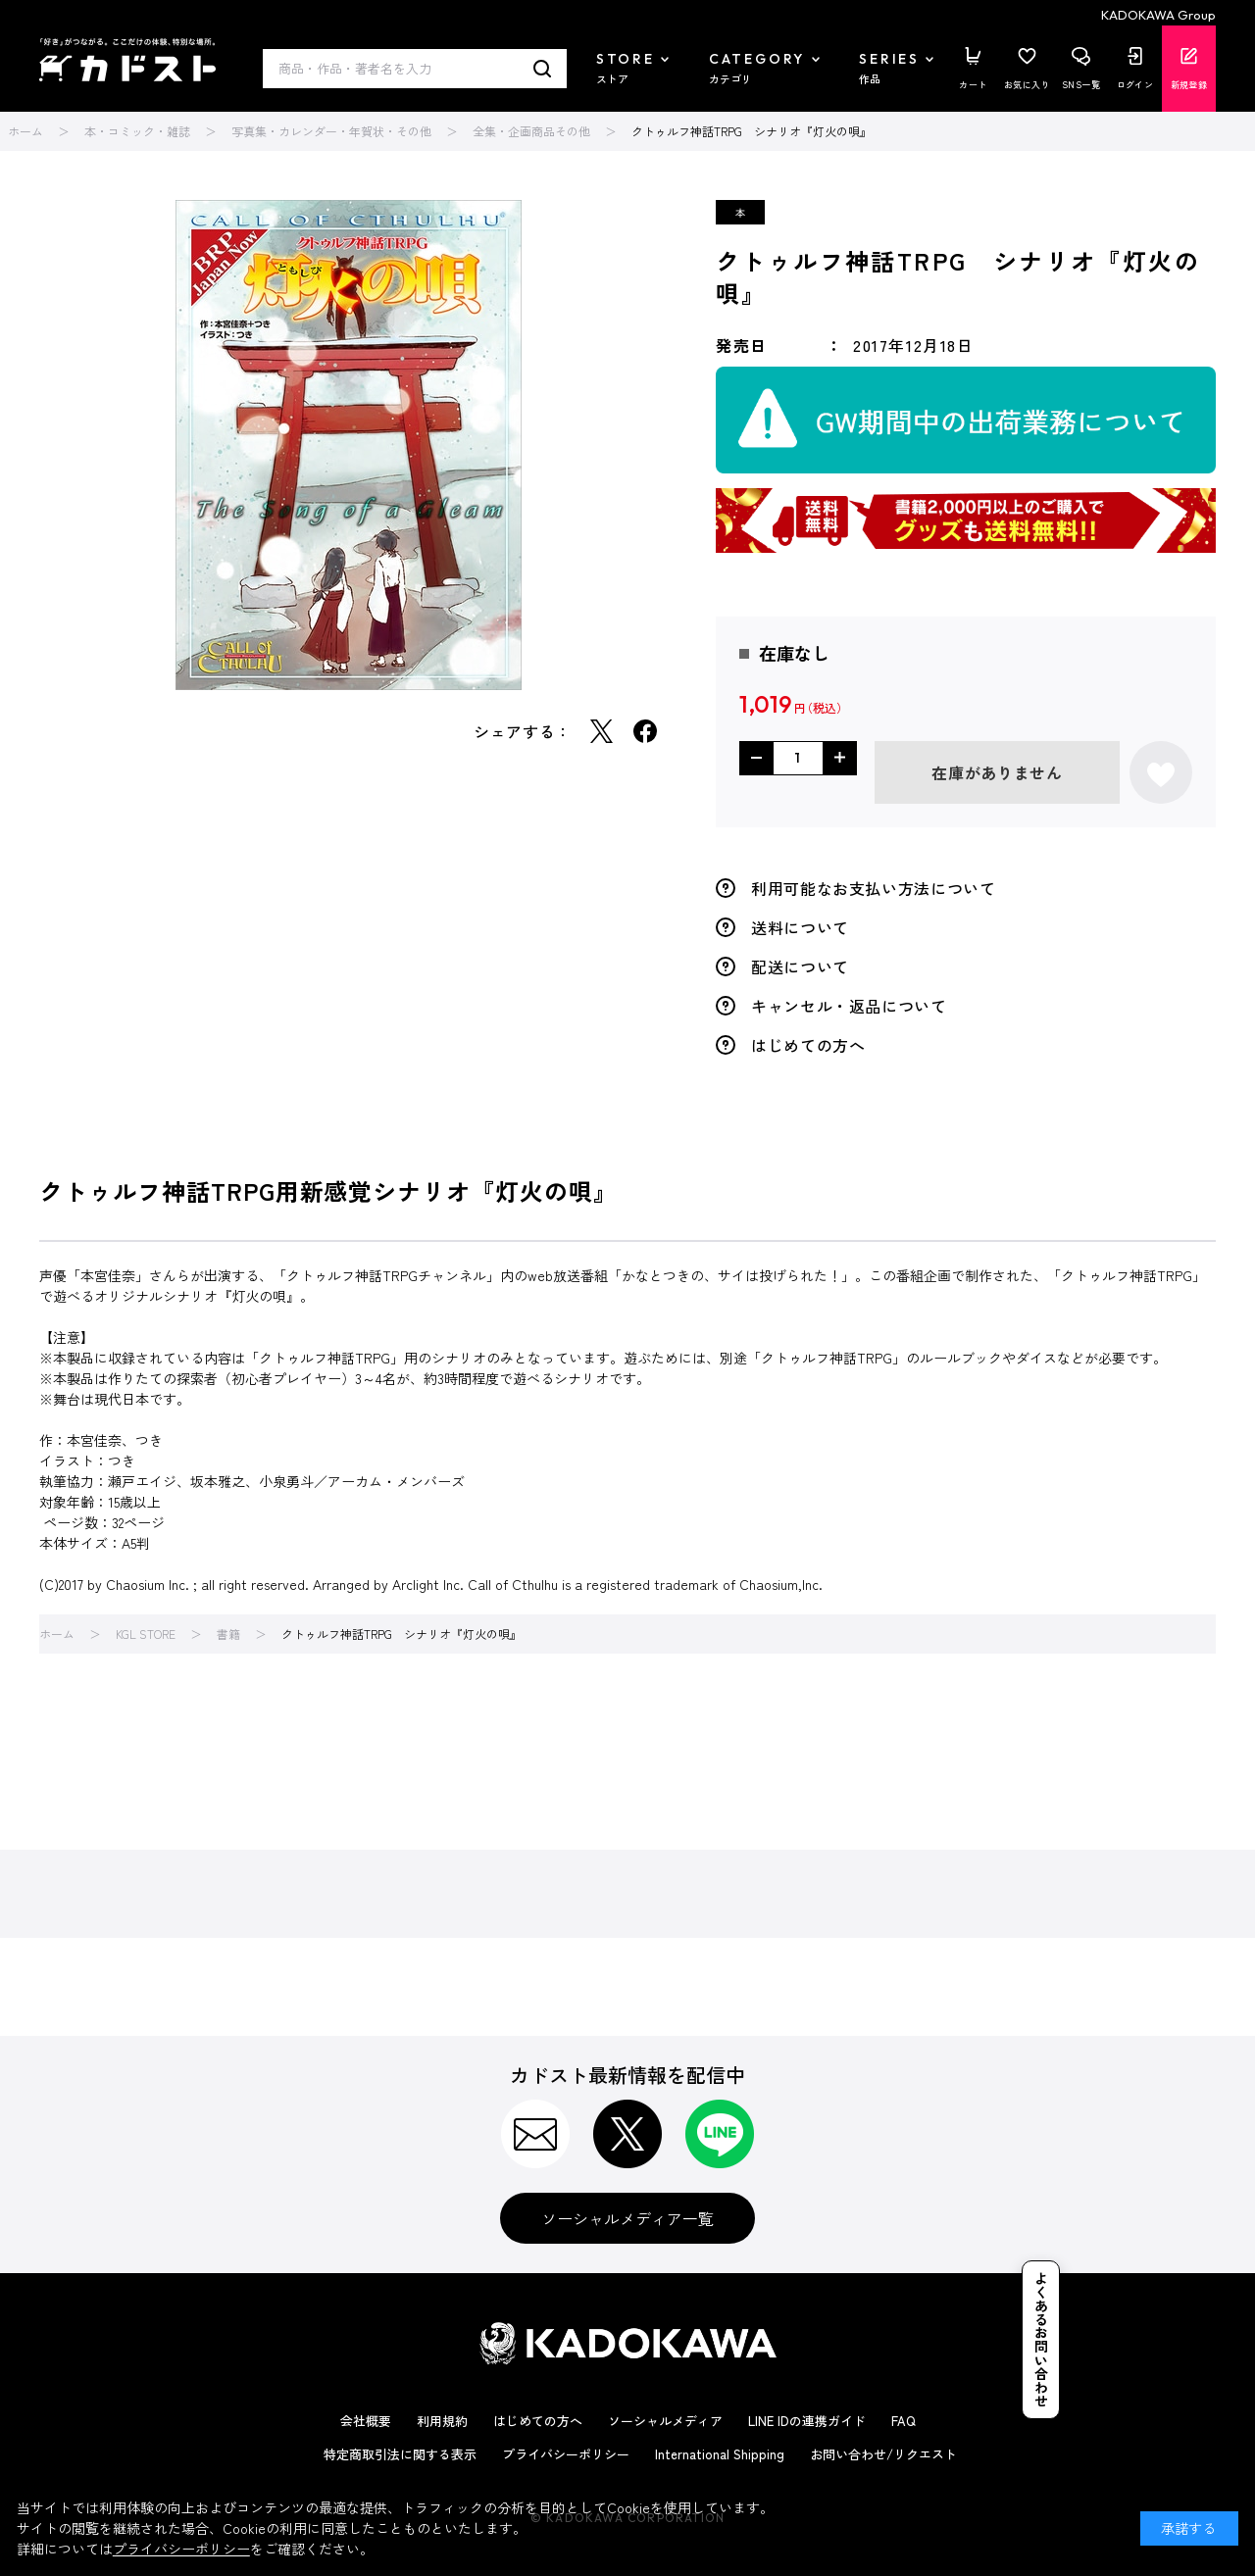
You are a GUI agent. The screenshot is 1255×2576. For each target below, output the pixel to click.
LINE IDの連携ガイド (807, 2420)
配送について (800, 966)
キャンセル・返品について (849, 1005)
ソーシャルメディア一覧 (627, 2218)
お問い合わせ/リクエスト (883, 2454)
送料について (800, 927)
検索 (543, 68)
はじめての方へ (808, 1045)
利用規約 (442, 2420)
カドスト (127, 59)
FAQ (903, 2420)
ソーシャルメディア (665, 2420)
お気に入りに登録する (1161, 772)
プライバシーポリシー (565, 2454)
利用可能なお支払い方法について (873, 888)
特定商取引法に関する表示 (400, 2454)
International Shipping (719, 2454)
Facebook (645, 731)
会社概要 (365, 2420)
